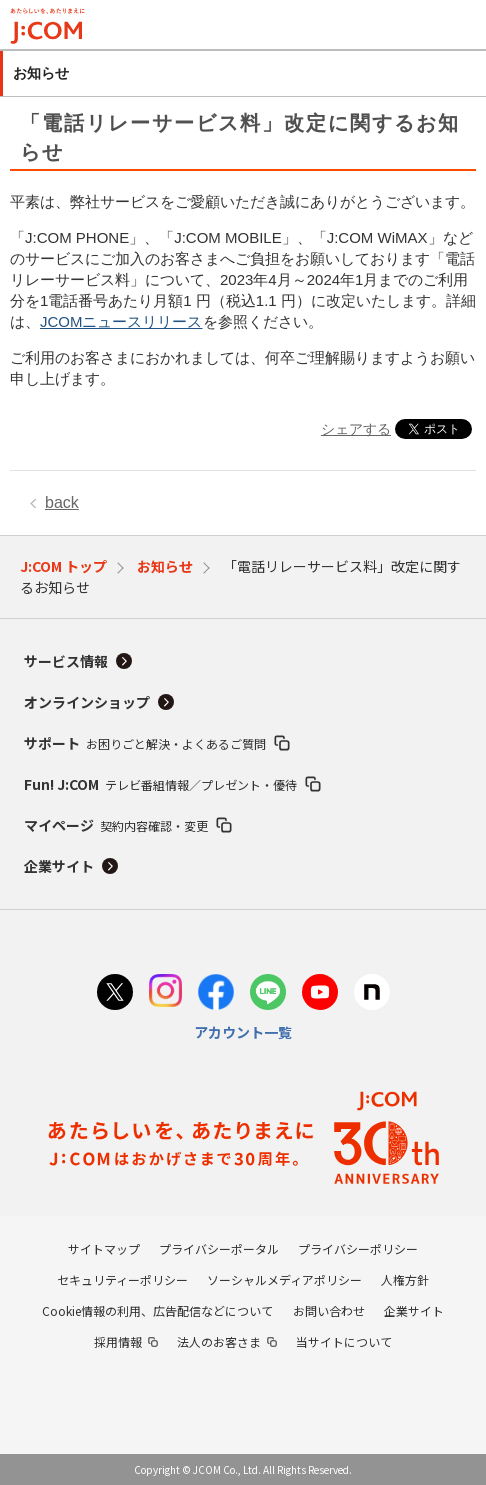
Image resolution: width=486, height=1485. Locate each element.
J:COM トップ (63, 566)
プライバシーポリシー (358, 1248)
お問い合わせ (329, 1310)
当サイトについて (344, 1341)
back (62, 502)
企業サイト (59, 866)
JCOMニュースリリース (121, 321)
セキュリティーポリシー (122, 1279)
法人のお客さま (219, 1341)
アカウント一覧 (243, 1032)
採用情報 (118, 1341)
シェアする (356, 429)
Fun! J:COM (160, 784)
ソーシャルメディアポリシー (284, 1279)
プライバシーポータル (219, 1248)
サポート (145, 743)
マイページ (116, 825)
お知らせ (165, 566)
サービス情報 (66, 661)
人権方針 (405, 1279)
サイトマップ (104, 1248)
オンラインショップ (87, 702)
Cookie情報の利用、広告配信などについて (157, 1310)
